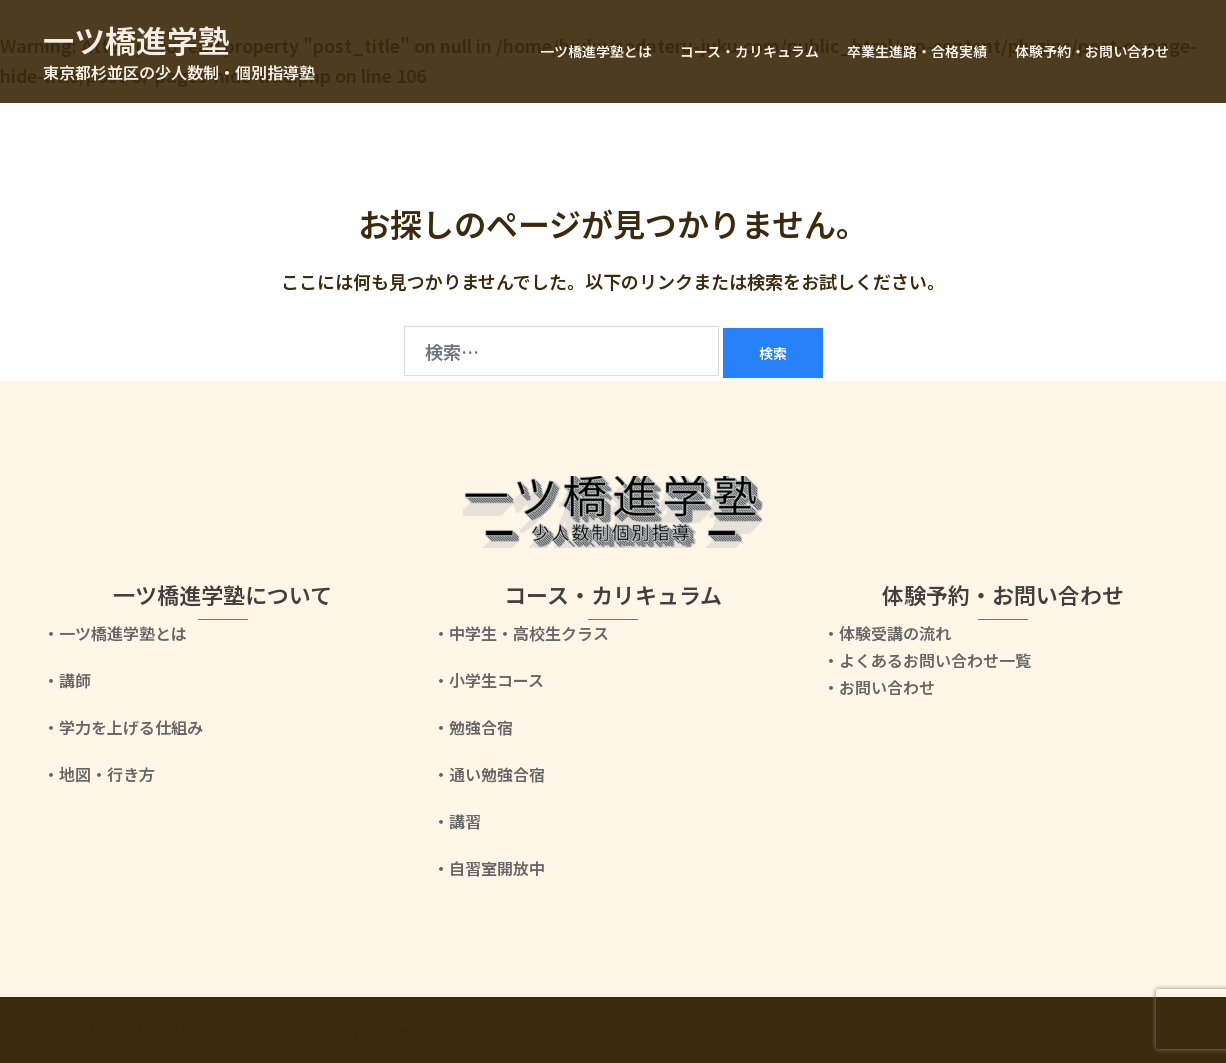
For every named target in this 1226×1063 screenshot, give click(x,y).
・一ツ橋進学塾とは (115, 633)
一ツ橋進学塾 (139, 39)
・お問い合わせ (879, 687)
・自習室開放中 (489, 868)
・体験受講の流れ (887, 633)
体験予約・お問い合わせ (1092, 51)
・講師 (67, 680)
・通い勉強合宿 (489, 774)
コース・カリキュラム (749, 51)
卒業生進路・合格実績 (917, 51)
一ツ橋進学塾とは (596, 51)
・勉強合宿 (473, 727)
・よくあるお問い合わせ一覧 (927, 660)
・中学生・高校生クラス (521, 633)
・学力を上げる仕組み (123, 727)
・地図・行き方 (99, 774)
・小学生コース (488, 680)
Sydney (394, 1030)
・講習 (457, 821)
